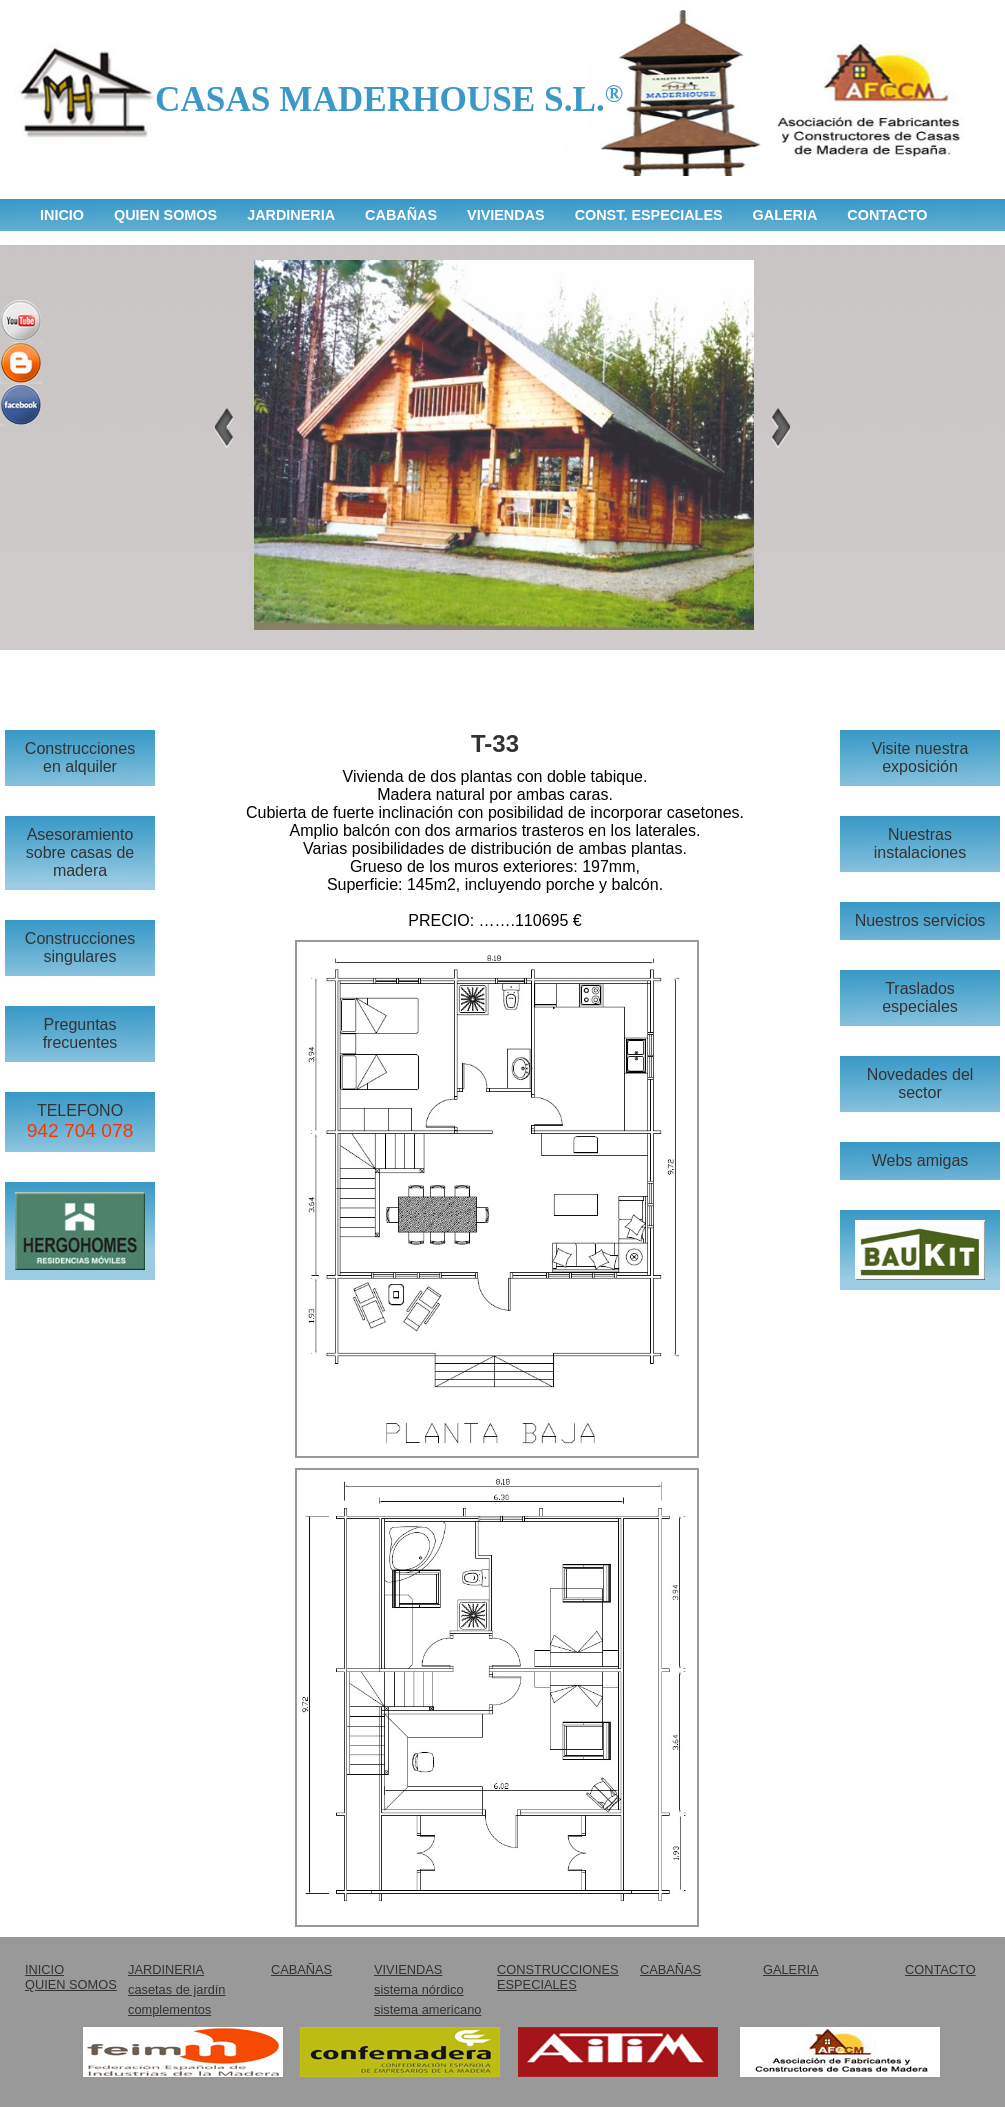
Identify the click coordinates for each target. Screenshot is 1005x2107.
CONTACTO (887, 215)
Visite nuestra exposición (920, 757)
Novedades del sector (920, 1083)
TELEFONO (80, 1121)
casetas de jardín (176, 1989)
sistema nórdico (419, 1989)
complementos (169, 2009)
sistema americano (427, 2009)
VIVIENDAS (506, 215)
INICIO (62, 215)
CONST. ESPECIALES (649, 215)
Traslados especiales (920, 997)
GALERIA (785, 215)
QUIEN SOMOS (165, 215)
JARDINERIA (291, 215)
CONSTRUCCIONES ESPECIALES (558, 1977)
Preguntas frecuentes (80, 1033)
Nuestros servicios (920, 920)
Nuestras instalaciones (920, 843)
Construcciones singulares (80, 947)
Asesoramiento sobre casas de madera (80, 852)
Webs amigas (920, 1160)
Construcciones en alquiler (80, 757)
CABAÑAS (401, 215)
